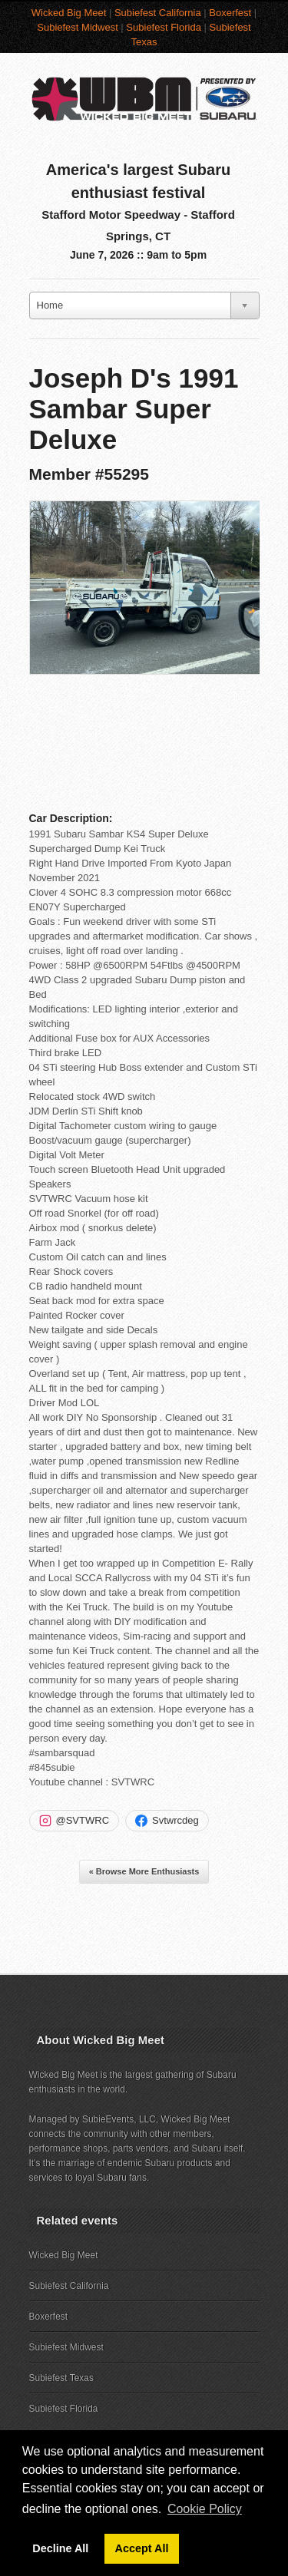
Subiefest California (157, 12)
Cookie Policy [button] (204, 2508)
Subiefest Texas (61, 2378)
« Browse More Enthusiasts (144, 1871)
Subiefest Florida (163, 27)
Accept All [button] (142, 2548)
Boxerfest (230, 12)
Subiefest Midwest (77, 27)
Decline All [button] (60, 2548)
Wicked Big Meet (69, 12)
